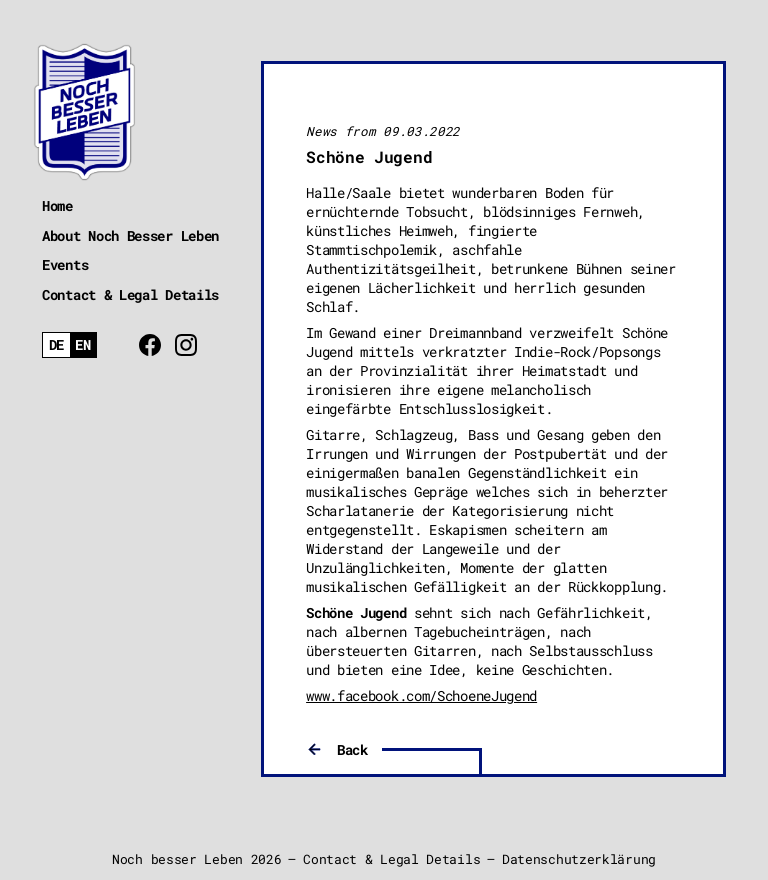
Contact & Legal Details (130, 294)
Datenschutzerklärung (579, 859)
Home (57, 205)
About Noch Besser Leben (130, 235)
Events (65, 264)
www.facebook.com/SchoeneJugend (421, 695)
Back (352, 749)
